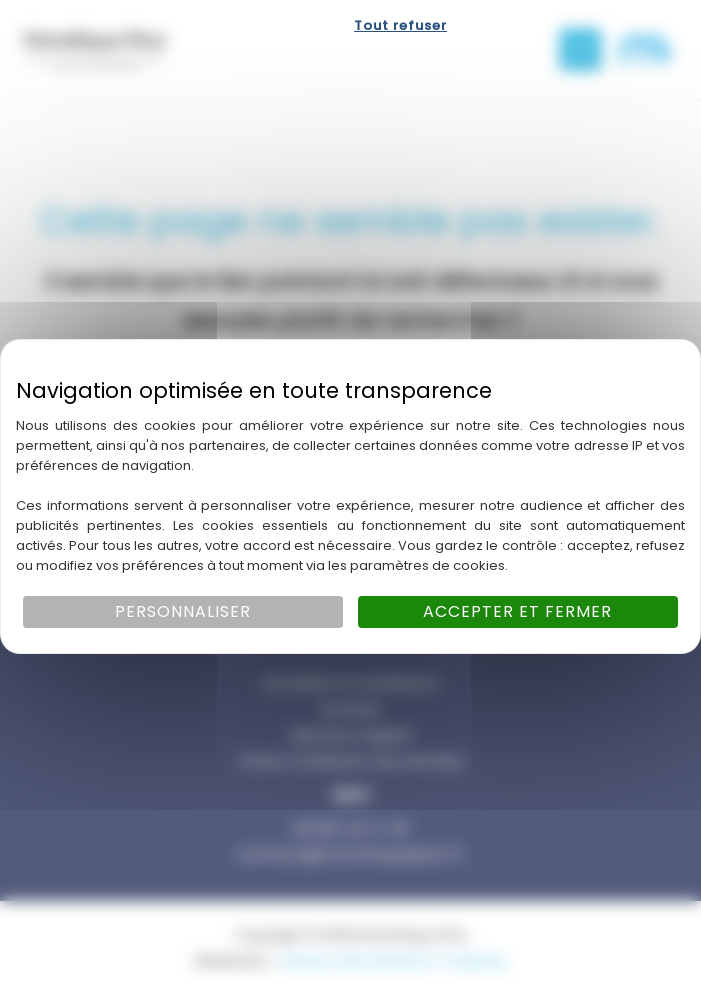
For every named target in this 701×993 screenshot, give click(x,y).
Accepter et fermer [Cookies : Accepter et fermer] (517, 611)
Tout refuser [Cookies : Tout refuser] (400, 25)
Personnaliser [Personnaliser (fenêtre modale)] (183, 611)
